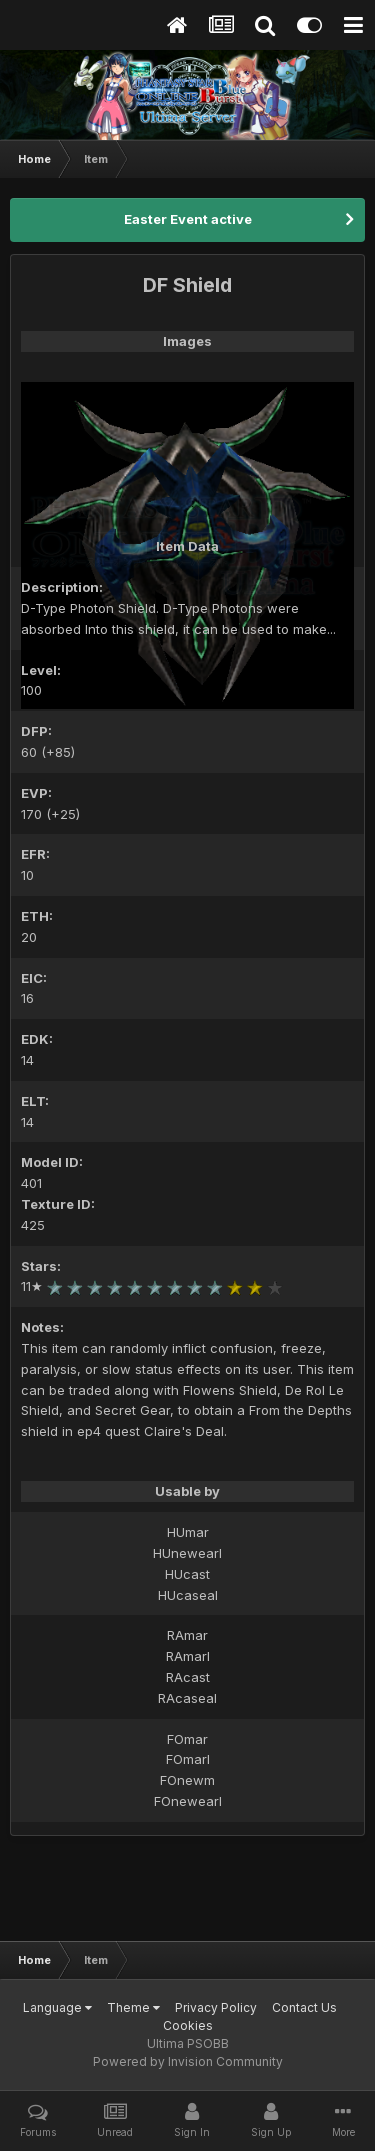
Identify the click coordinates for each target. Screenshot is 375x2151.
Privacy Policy (216, 2007)
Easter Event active (188, 219)
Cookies (188, 2025)
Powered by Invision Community (188, 2061)
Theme (133, 2007)
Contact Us (304, 2007)
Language (57, 2007)
